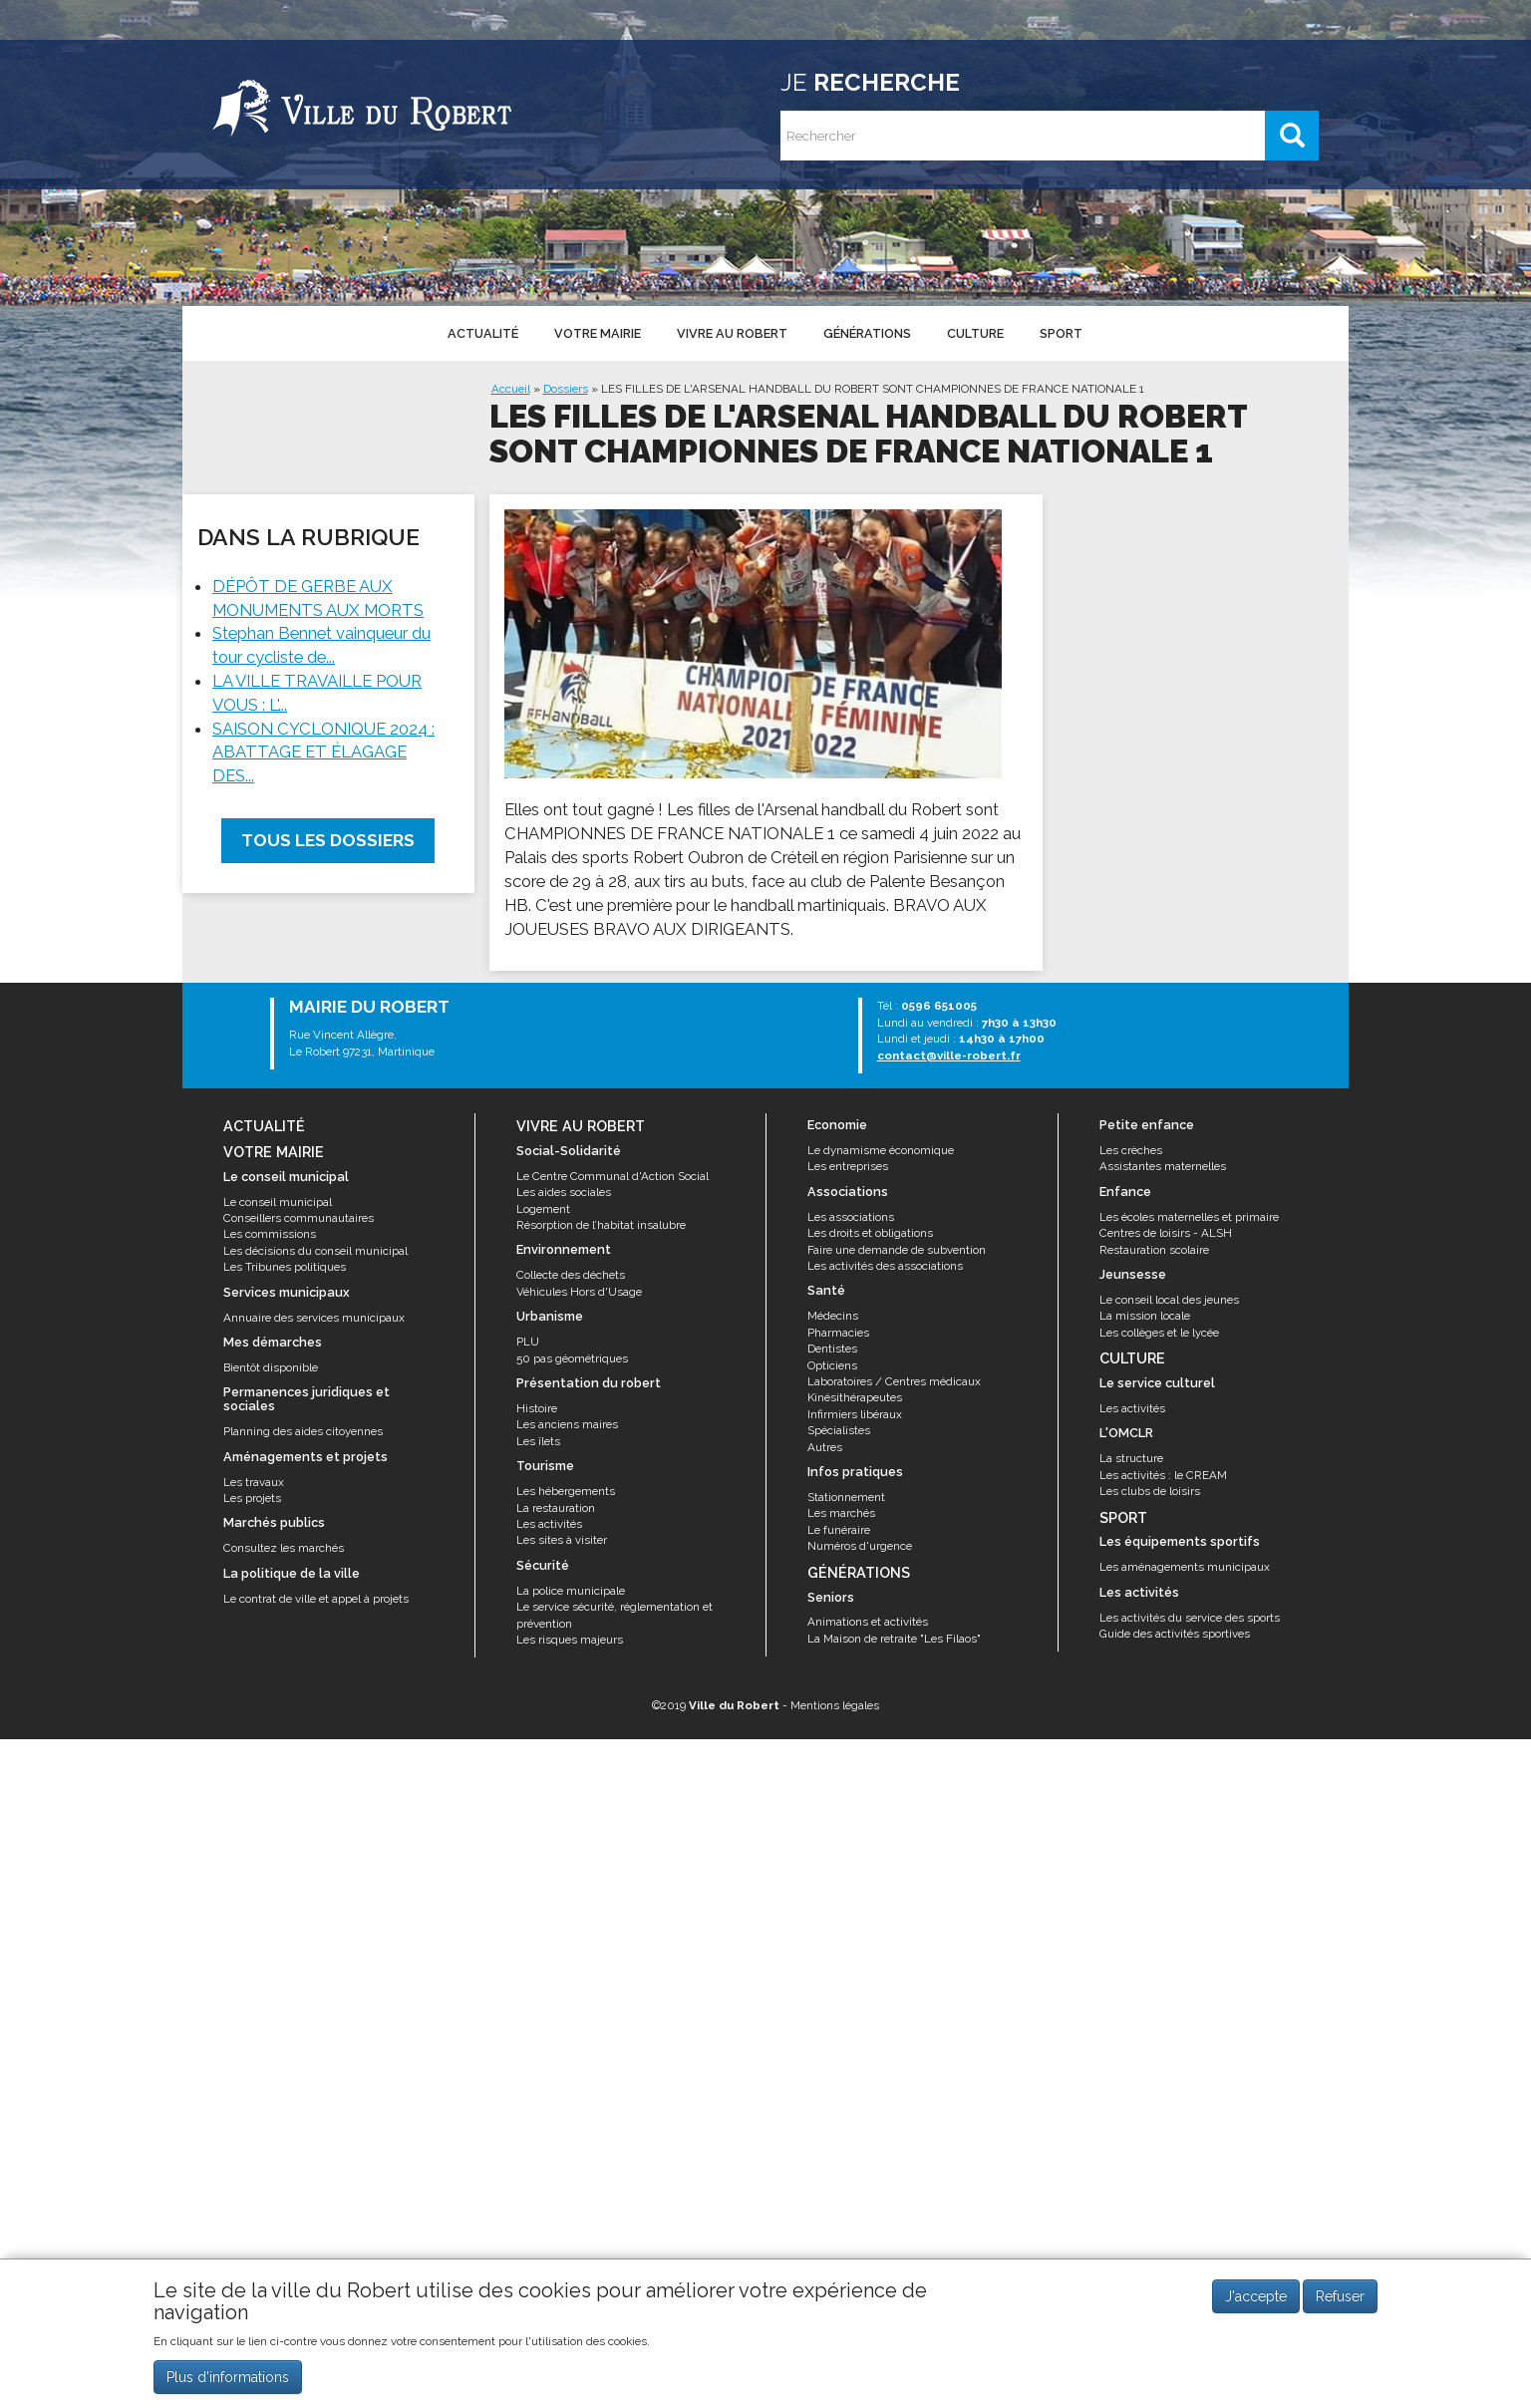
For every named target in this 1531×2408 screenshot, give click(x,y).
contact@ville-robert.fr (949, 1055)
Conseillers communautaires (298, 1218)
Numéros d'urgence (859, 1546)
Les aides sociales (563, 1192)
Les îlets (538, 1441)
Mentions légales (834, 1705)
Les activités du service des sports (1189, 1618)
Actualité (482, 333)
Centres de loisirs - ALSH (1165, 1233)
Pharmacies (838, 1333)
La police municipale (570, 1591)
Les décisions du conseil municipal (315, 1251)
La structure (1131, 1458)
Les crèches (1130, 1150)
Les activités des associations (885, 1266)
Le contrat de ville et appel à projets (316, 1599)
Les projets (252, 1498)
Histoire (536, 1408)
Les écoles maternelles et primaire (1189, 1217)
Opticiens (832, 1365)
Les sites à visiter (561, 1540)
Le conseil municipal (277, 1202)
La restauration (555, 1508)
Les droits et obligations (870, 1233)
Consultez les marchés (283, 1548)
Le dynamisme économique (880, 1150)
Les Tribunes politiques (284, 1267)
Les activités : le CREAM (1163, 1475)
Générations (865, 333)
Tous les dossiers (328, 840)
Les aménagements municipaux (1184, 1567)
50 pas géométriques (572, 1358)
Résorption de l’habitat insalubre (601, 1225)
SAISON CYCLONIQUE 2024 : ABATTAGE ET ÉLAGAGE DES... (323, 752)
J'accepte (1256, 2300)
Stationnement (846, 1497)
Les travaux (253, 1482)
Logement (543, 1209)
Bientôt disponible (270, 1367)
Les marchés (841, 1513)
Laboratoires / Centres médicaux (894, 1381)
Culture (972, 333)
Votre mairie (596, 333)
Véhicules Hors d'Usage (579, 1292)
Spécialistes (838, 1430)
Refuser (1340, 2300)
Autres (824, 1447)
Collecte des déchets (570, 1275)
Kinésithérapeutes (854, 1397)
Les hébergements (565, 1491)
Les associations (850, 1217)
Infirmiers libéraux (854, 1414)
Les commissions (269, 1234)
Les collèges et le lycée (1159, 1333)
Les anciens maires (567, 1424)
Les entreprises (847, 1166)
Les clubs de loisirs (1149, 1491)
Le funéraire (838, 1530)
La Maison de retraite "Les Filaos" (894, 1639)
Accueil (510, 389)
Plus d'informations (227, 2381)
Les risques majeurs (569, 1640)
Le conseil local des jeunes (1169, 1300)
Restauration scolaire (1154, 1250)
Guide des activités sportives (1174, 1634)
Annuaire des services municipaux (314, 1318)
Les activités (549, 1524)
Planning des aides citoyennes (303, 1431)
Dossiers (565, 389)
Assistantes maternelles (1162, 1166)
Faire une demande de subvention (896, 1250)
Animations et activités (867, 1622)
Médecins (832, 1316)
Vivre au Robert (730, 333)
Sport (1057, 333)
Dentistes (832, 1348)
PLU (527, 1342)
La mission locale (1144, 1316)
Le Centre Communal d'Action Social (612, 1176)
